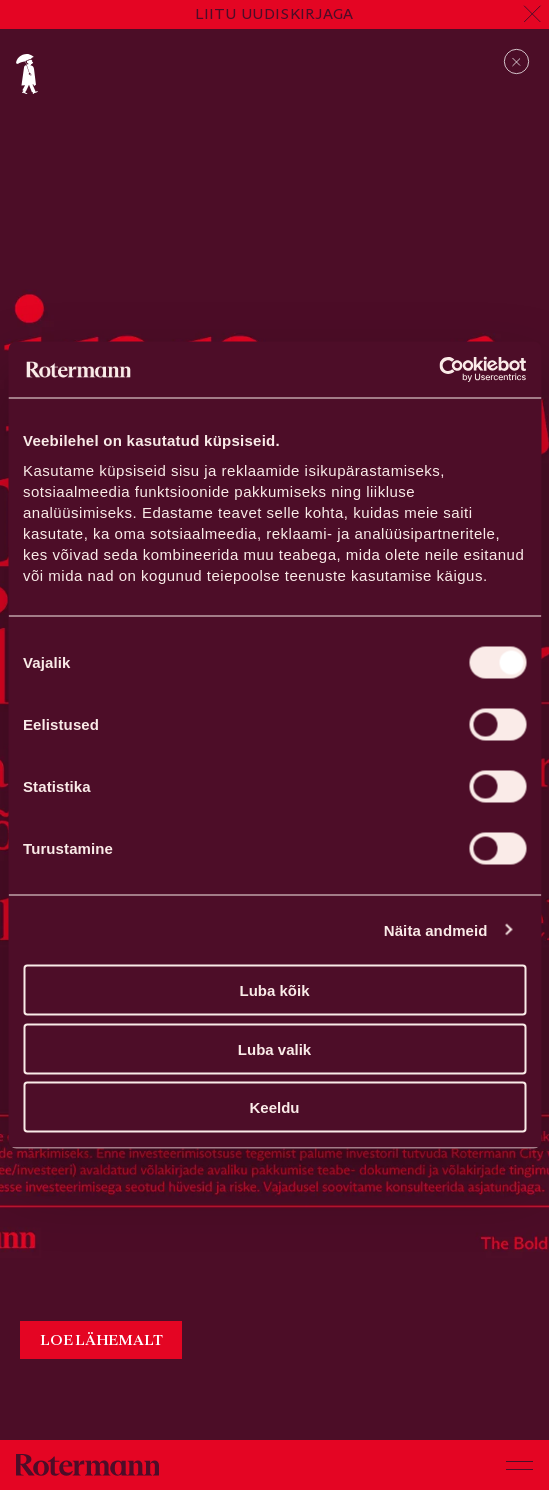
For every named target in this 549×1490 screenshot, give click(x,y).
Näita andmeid (436, 929)
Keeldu (274, 1107)
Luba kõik (274, 990)
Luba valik (274, 1048)
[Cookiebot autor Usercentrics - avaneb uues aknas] (438, 370)
